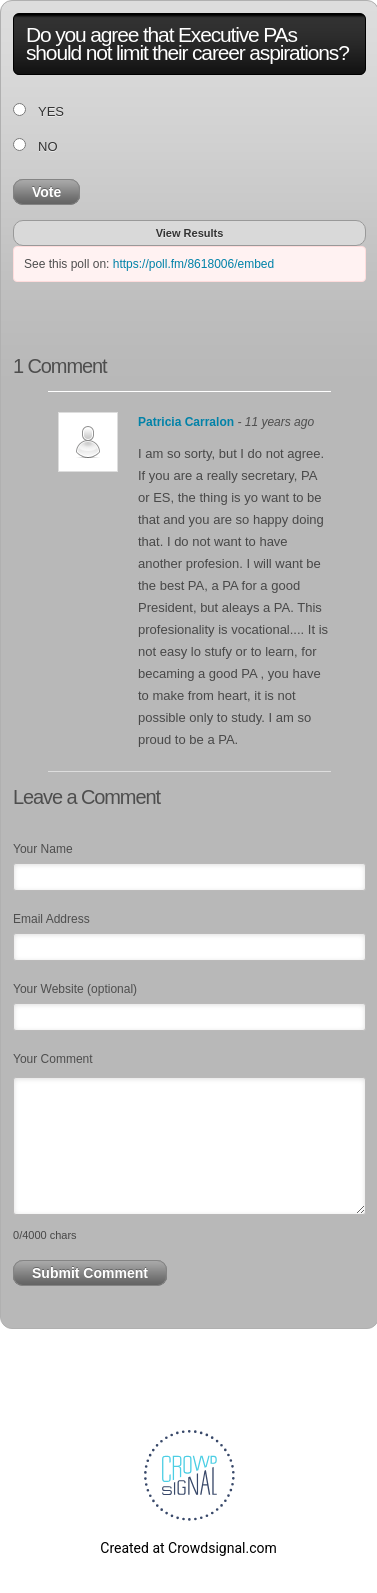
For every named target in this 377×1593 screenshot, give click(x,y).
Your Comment (53, 1059)
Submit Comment (90, 1273)
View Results (190, 233)
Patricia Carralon (186, 422)
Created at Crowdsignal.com (188, 1548)
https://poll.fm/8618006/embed (193, 264)
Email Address (51, 919)
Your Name (43, 849)
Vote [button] (46, 192)
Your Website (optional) (75, 989)
